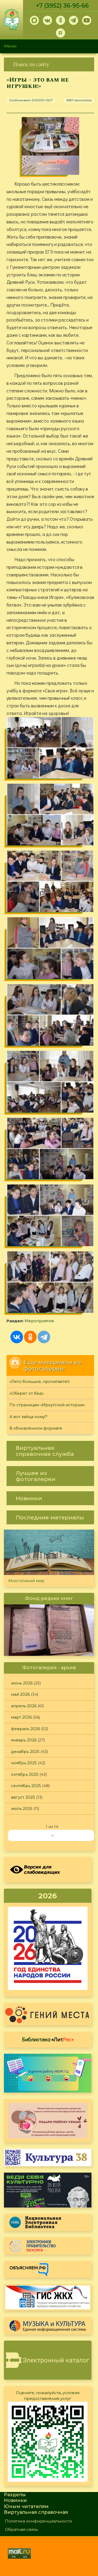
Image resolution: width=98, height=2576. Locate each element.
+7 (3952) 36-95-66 (62, 5)
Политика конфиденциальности (38, 2521)
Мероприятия (39, 1320)
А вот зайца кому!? (28, 1416)
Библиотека (48, 2039)
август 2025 (23, 1797)
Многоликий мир (26, 1580)
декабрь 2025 (25, 1751)
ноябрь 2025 (24, 1762)
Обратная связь (21, 2529)
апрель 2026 (24, 1705)
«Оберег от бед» (26, 1393)
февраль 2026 (25, 1728)
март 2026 (21, 1717)
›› (52, 1835)
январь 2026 (24, 1739)
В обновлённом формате (35, 1428)
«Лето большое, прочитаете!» (39, 1381)
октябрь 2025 (24, 1774)
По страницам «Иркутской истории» (47, 1404)
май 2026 (20, 1694)
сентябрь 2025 (26, 1785)
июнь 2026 (22, 1683)
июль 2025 (21, 1808)
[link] (49, 64)
